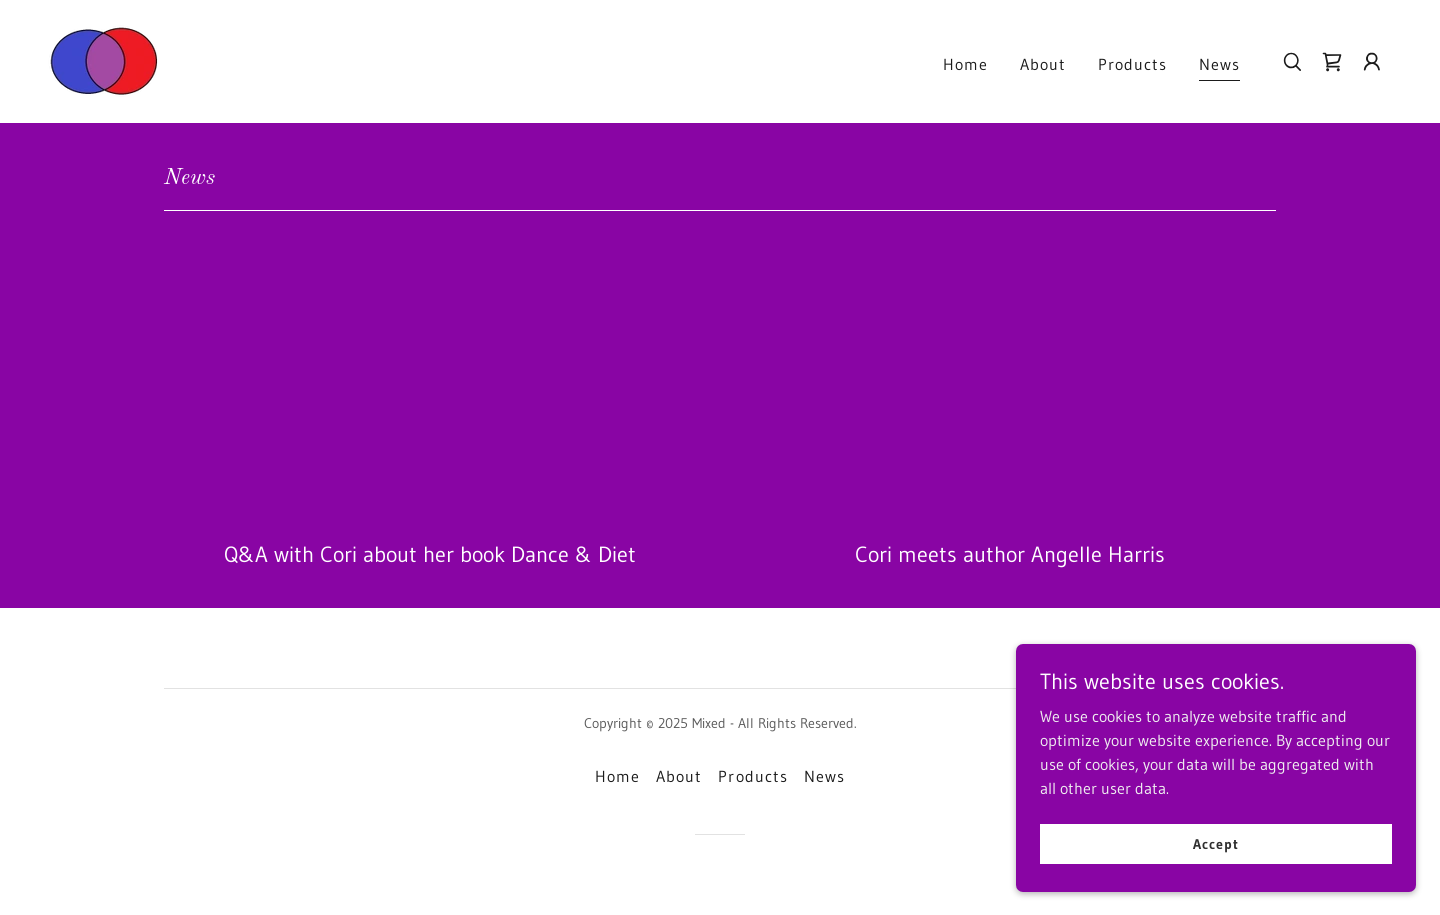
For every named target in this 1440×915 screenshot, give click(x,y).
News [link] (1219, 64)
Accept (1215, 843)
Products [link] (1132, 64)
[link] (105, 60)
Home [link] (965, 64)
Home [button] (617, 776)
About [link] (1043, 64)
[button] (1372, 62)
